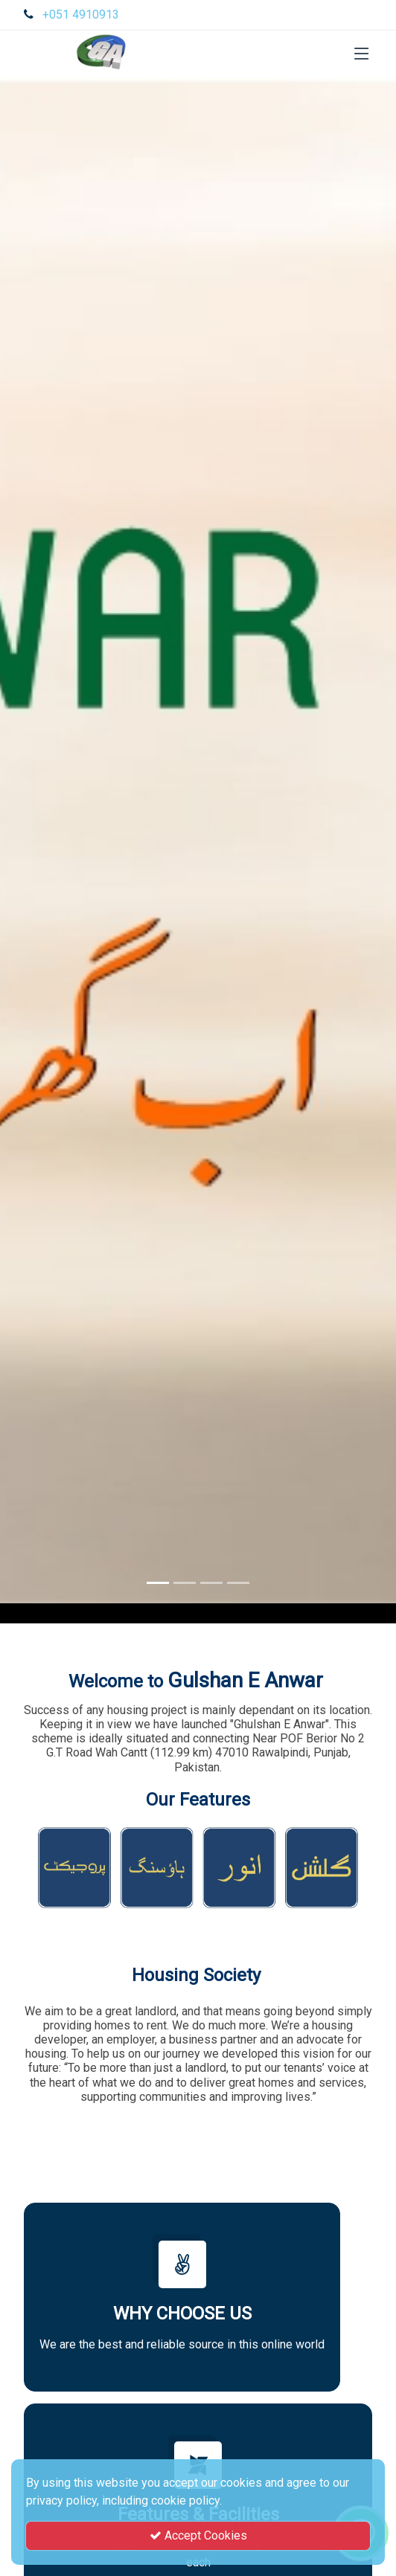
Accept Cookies (198, 2535)
